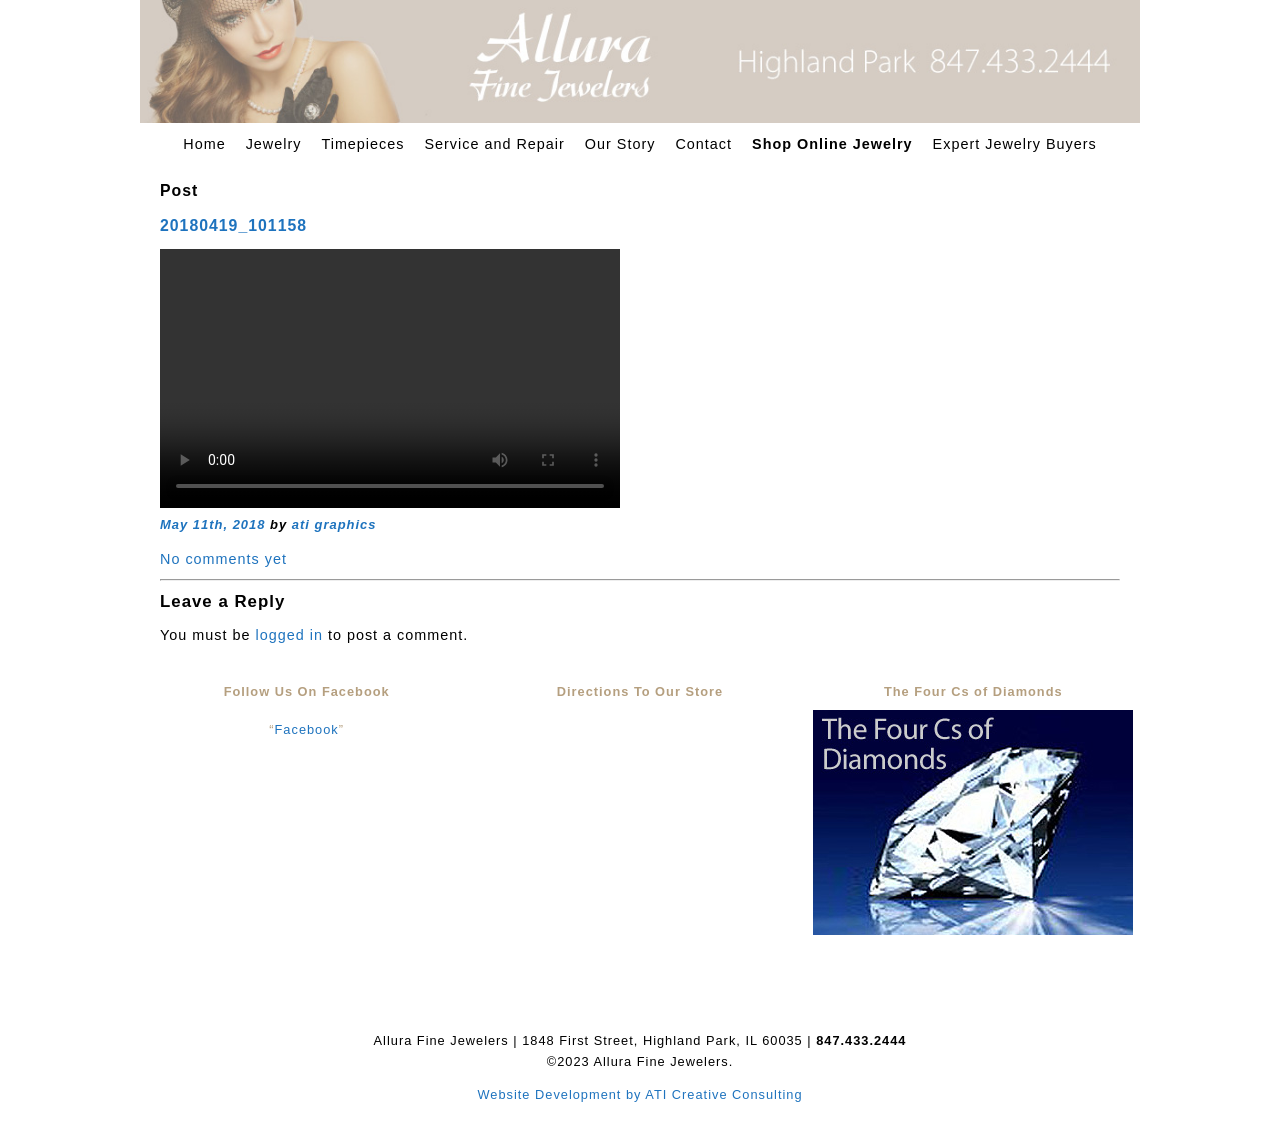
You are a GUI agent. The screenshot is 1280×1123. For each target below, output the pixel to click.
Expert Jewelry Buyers (1015, 144)
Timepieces (362, 144)
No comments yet (223, 559)
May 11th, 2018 (212, 524)
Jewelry (274, 144)
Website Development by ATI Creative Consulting (639, 1094)
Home (204, 144)
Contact (703, 144)
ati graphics (334, 524)
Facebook (307, 729)
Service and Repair (494, 144)
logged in (288, 635)
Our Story (620, 144)
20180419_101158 (233, 225)
